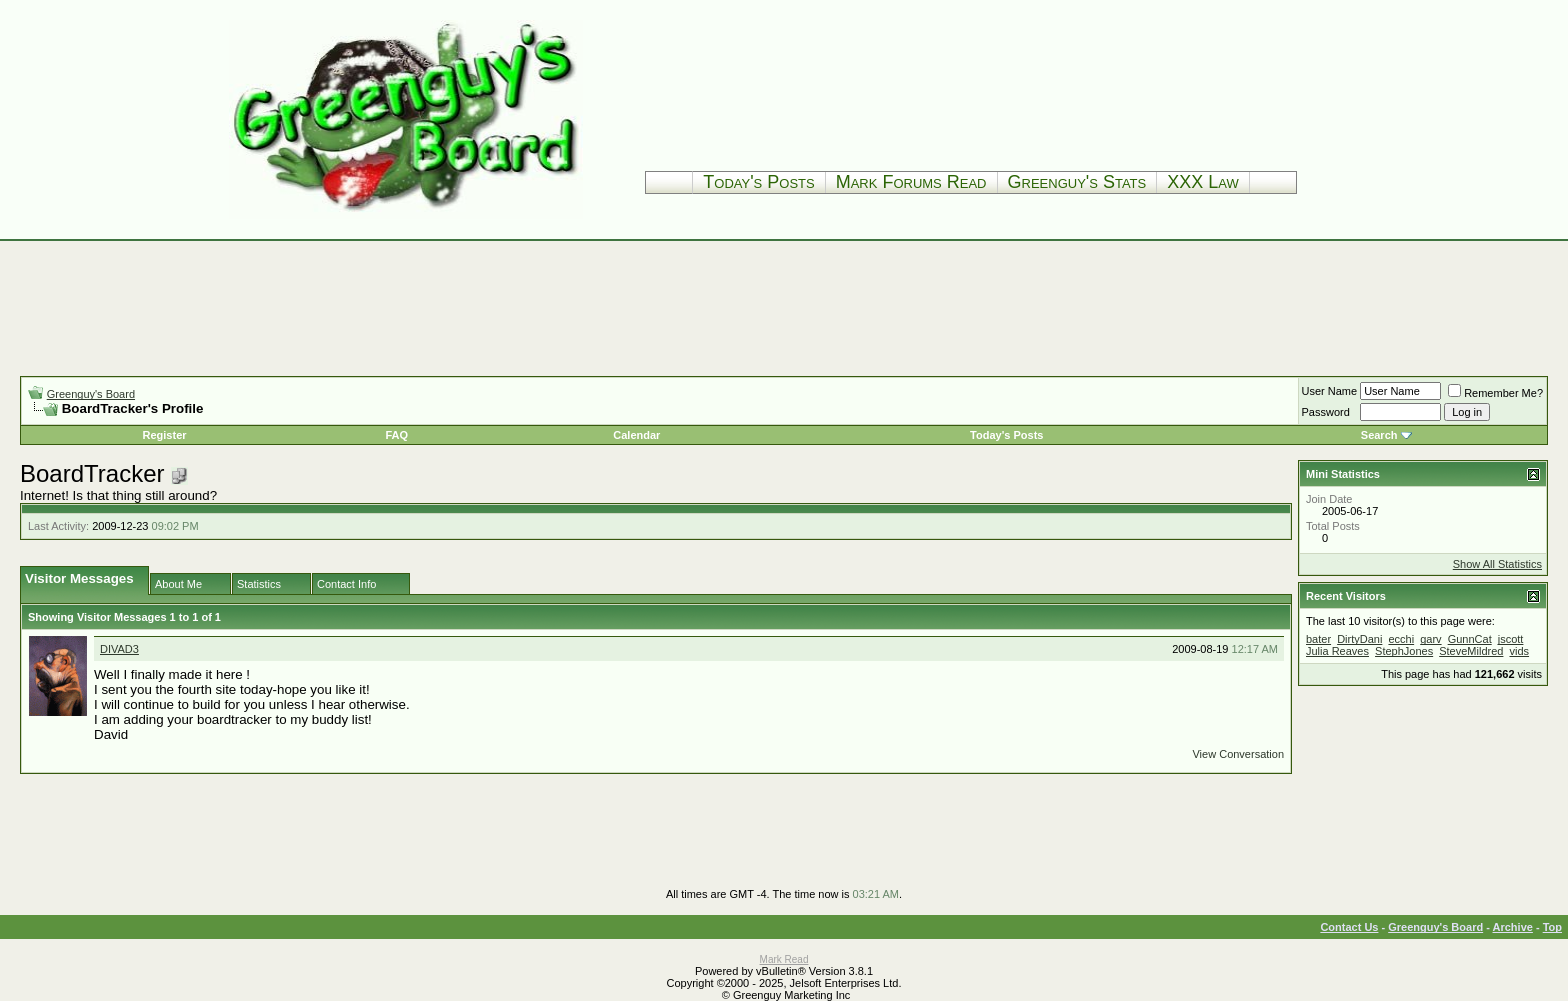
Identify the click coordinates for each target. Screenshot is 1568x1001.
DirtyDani (1359, 639)
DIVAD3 (119, 649)
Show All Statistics (1497, 564)
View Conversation (1238, 754)
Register (165, 435)
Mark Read (784, 959)
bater (1318, 639)
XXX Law (1203, 182)
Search (1379, 435)
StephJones (1404, 651)
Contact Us (1349, 927)
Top (1552, 927)
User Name (1330, 391)
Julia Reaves (1337, 651)
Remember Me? (1495, 393)
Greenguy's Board (91, 394)
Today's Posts (758, 182)
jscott (1511, 639)
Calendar (636, 435)
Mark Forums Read (911, 182)
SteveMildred (1471, 651)
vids (1519, 651)
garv (1430, 639)
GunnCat (1470, 639)
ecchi (1401, 639)
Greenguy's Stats (1077, 182)
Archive (1513, 927)
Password (1326, 412)
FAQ (396, 435)
